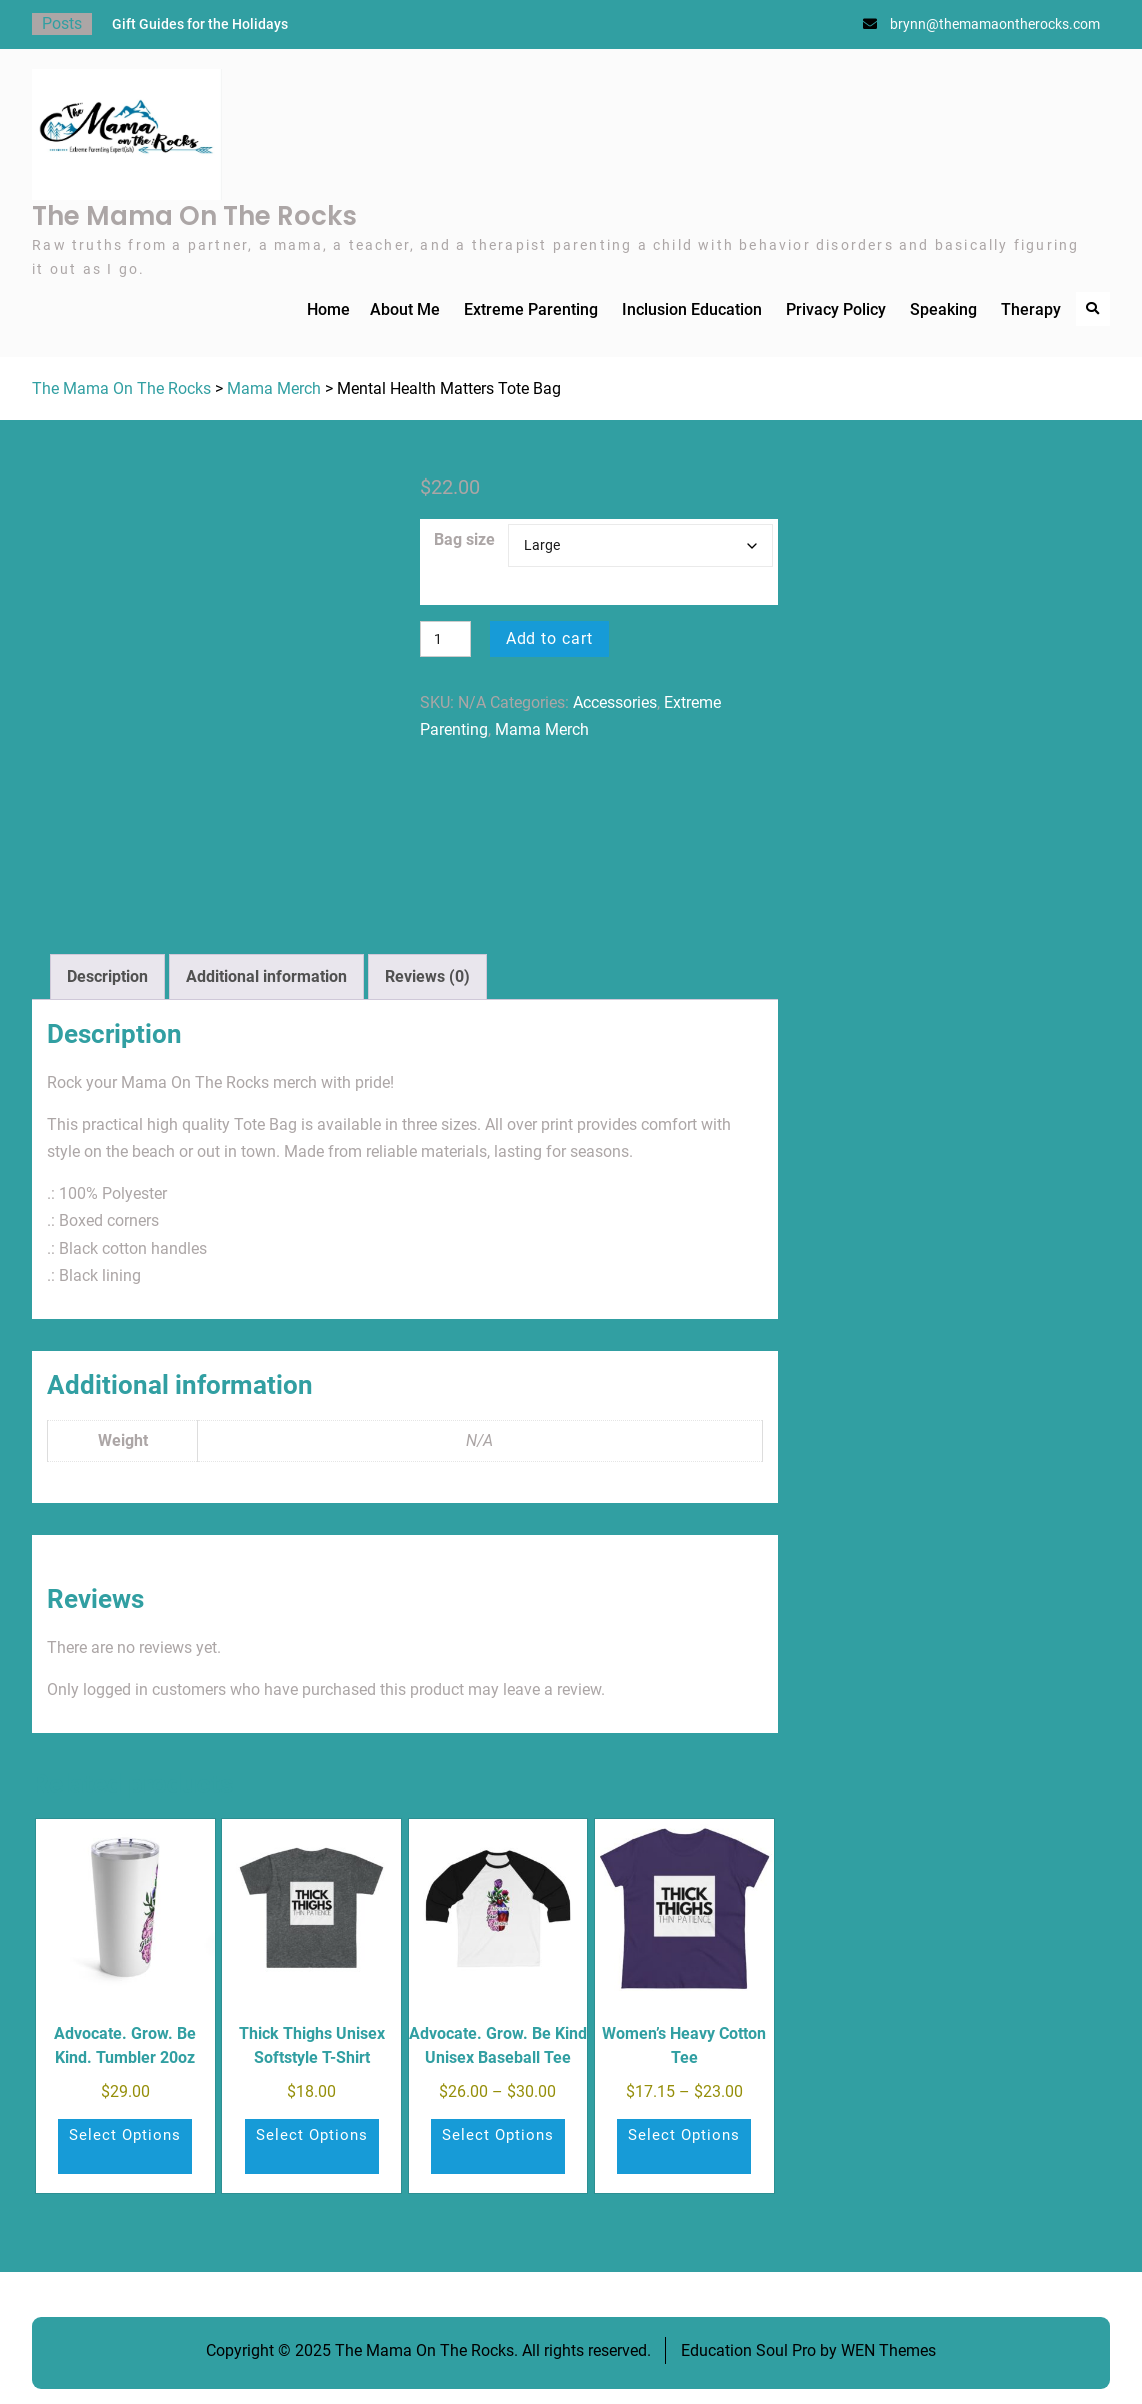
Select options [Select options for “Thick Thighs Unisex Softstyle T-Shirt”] (312, 2135)
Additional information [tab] (266, 976)
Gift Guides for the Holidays (200, 24)
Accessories (615, 702)
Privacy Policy (836, 309)
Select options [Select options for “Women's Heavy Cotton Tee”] (684, 2135)
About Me (405, 309)
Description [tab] (107, 976)
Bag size (464, 539)
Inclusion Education (692, 309)
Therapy (1031, 309)
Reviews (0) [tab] (427, 976)
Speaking (943, 309)
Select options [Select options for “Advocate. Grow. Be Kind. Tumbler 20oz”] (125, 2135)
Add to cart (550, 638)
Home (328, 309)
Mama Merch (274, 388)
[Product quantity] (445, 639)
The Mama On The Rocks (194, 216)
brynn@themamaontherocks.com (995, 24)
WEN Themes (888, 2350)
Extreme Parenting (531, 309)
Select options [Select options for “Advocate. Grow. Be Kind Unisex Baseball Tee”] (498, 2135)
